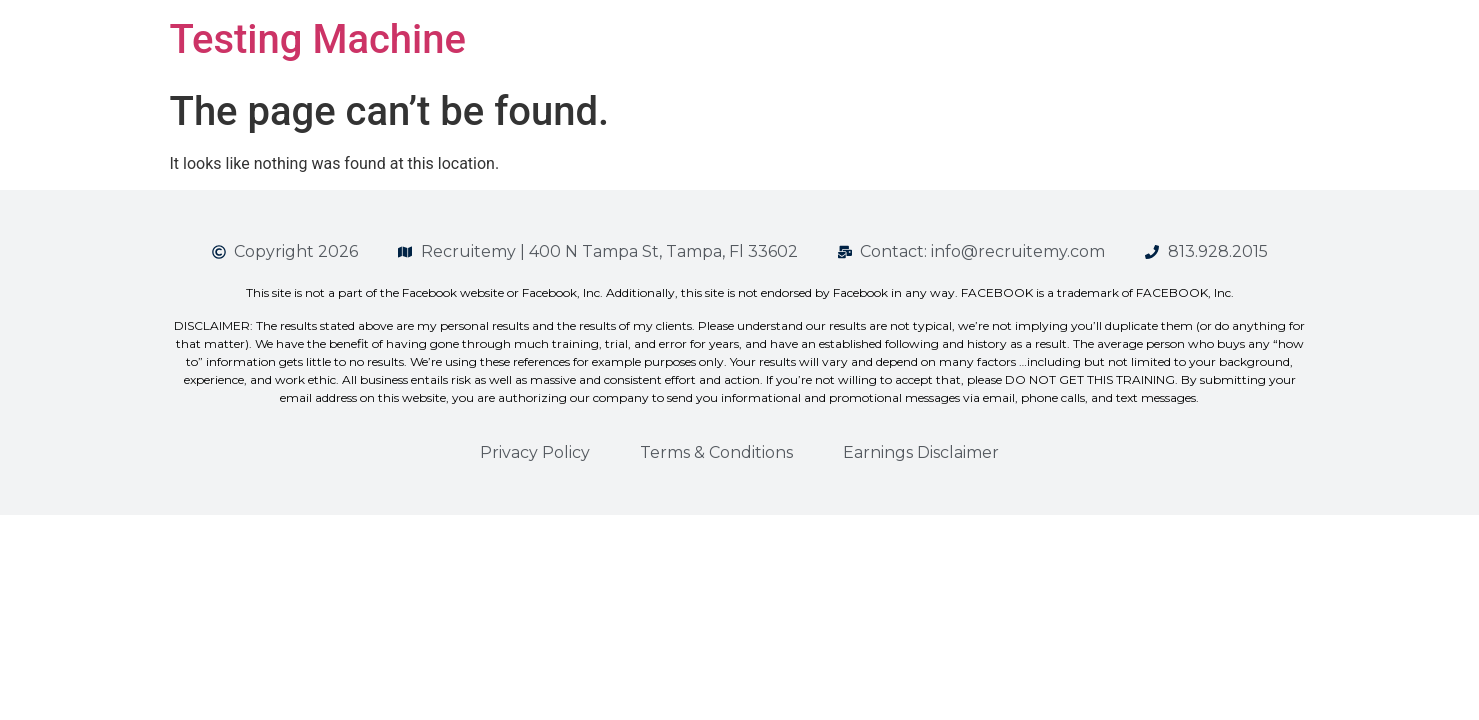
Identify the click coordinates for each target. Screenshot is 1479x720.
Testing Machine (318, 39)
